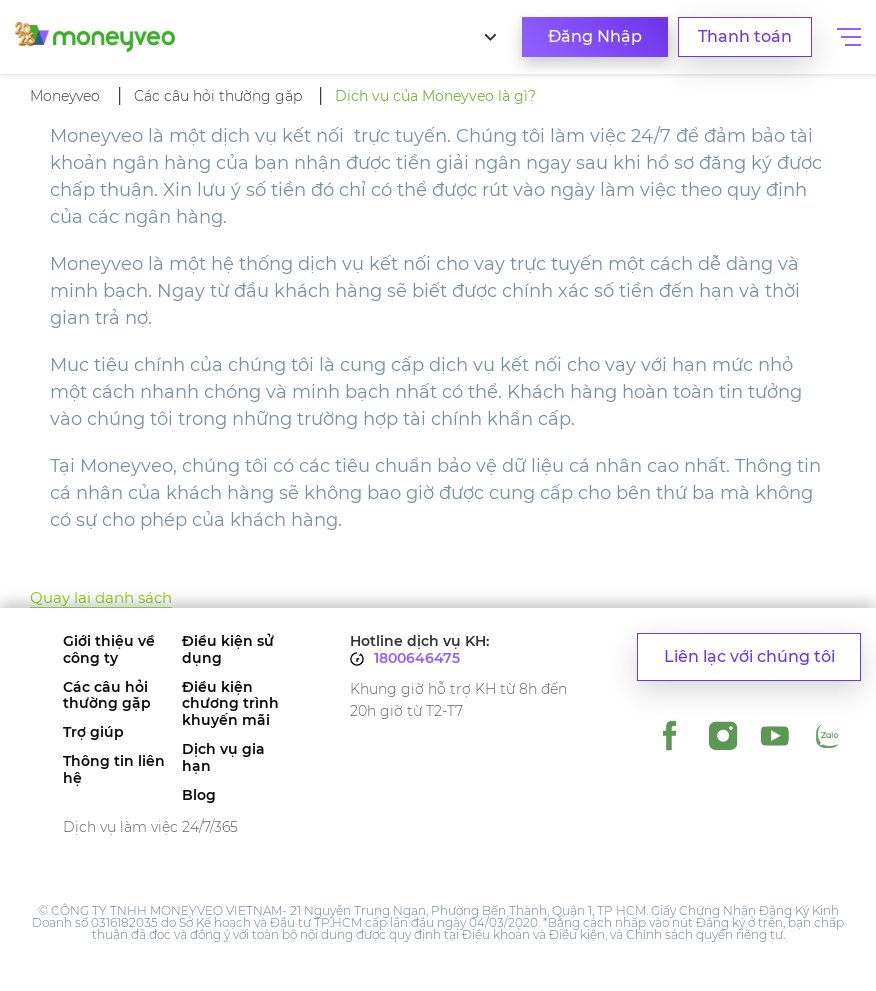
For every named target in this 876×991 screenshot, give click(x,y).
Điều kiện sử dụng (228, 650)
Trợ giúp (93, 732)
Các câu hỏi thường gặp (107, 696)
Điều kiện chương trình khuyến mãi (230, 704)
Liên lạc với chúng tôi (749, 656)
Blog (199, 795)
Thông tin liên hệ (114, 770)
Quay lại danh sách (101, 597)
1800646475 (417, 658)
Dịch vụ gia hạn (223, 758)
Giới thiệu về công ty (109, 650)
